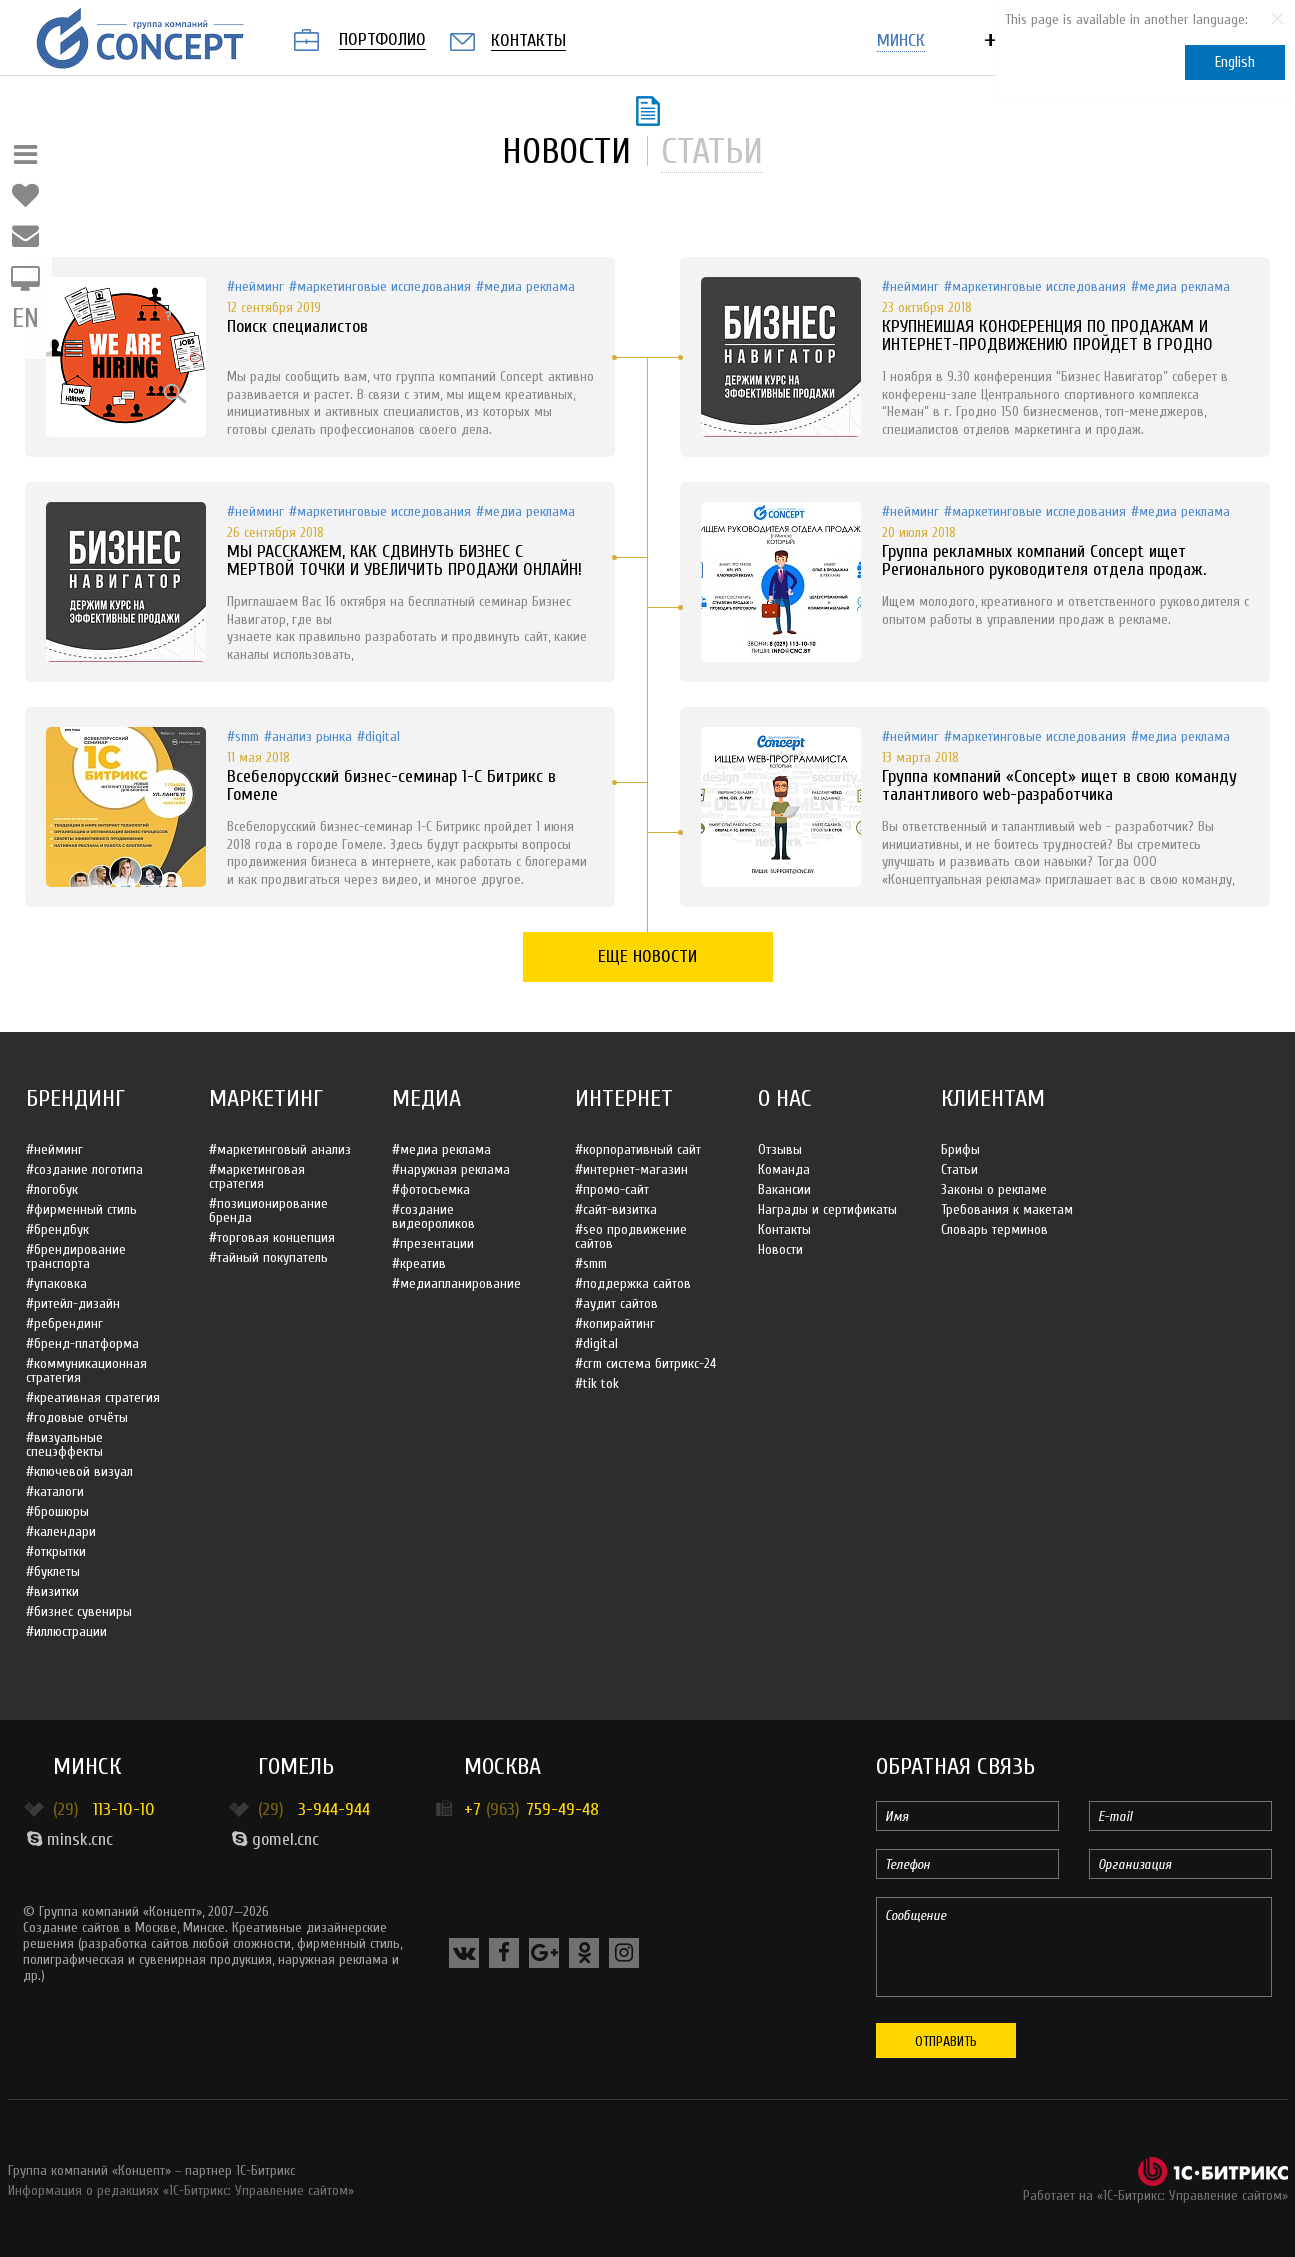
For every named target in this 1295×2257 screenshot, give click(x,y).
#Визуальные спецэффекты (64, 1444)
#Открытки (56, 1551)
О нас (785, 1098)
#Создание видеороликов (433, 1216)
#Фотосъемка (431, 1189)
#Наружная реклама (451, 1169)
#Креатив (419, 1263)
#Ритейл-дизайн (73, 1303)
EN (25, 318)
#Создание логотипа (84, 1169)
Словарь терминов (994, 1229)
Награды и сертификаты (827, 1209)
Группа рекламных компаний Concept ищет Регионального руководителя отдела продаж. (1044, 560)
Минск (87, 1766)
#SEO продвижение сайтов (631, 1236)
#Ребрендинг (64, 1323)
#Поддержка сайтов (633, 1283)
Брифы (960, 1149)
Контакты (784, 1229)
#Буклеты (53, 1571)
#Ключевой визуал (79, 1471)
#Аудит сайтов (616, 1303)
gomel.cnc (275, 1839)
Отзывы (780, 1149)
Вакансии (784, 1189)
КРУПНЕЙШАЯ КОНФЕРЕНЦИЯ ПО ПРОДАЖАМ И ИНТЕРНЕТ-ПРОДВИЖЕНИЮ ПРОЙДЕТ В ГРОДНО (1047, 335)
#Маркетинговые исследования (380, 286)
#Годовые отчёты (77, 1417)
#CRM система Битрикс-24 (645, 1363)
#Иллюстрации (66, 1631)
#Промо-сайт (612, 1189)
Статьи (959, 1169)
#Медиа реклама (525, 286)
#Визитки (52, 1591)
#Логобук (52, 1189)
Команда (784, 1169)
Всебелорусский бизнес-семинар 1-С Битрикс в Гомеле (391, 785)
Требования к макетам (1007, 1209)
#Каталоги (55, 1491)
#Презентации (433, 1243)
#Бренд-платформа (82, 1343)
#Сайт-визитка (616, 1209)
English (1235, 62)
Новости (780, 1249)
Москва (502, 1766)
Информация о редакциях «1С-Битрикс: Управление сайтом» (181, 2190)
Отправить (946, 2041)
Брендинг (75, 1098)
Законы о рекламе (994, 1189)
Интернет (624, 1098)
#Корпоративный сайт (638, 1149)
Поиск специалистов (297, 326)
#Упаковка (56, 1283)
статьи (712, 151)
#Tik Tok (597, 1383)
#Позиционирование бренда (268, 1210)
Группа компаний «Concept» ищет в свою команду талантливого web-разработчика (1059, 785)
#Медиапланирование (456, 1283)
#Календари (61, 1531)
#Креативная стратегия (93, 1397)
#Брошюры (57, 1511)
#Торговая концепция (272, 1237)
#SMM (243, 736)
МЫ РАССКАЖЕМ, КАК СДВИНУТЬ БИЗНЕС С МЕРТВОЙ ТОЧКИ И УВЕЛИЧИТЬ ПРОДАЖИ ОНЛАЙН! (404, 560)
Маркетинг (266, 1098)
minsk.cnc (70, 1839)
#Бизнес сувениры (79, 1611)
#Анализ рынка (308, 736)
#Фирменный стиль (81, 1209)
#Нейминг (255, 286)
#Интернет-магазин (631, 1169)
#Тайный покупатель (268, 1257)
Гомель (296, 1766)
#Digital (378, 736)
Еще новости (647, 956)
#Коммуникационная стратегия (86, 1370)
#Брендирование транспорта (76, 1256)
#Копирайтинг (615, 1323)
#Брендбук (57, 1229)
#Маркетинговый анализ (280, 1149)
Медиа (426, 1098)
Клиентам (993, 1098)
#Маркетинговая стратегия (257, 1176)
